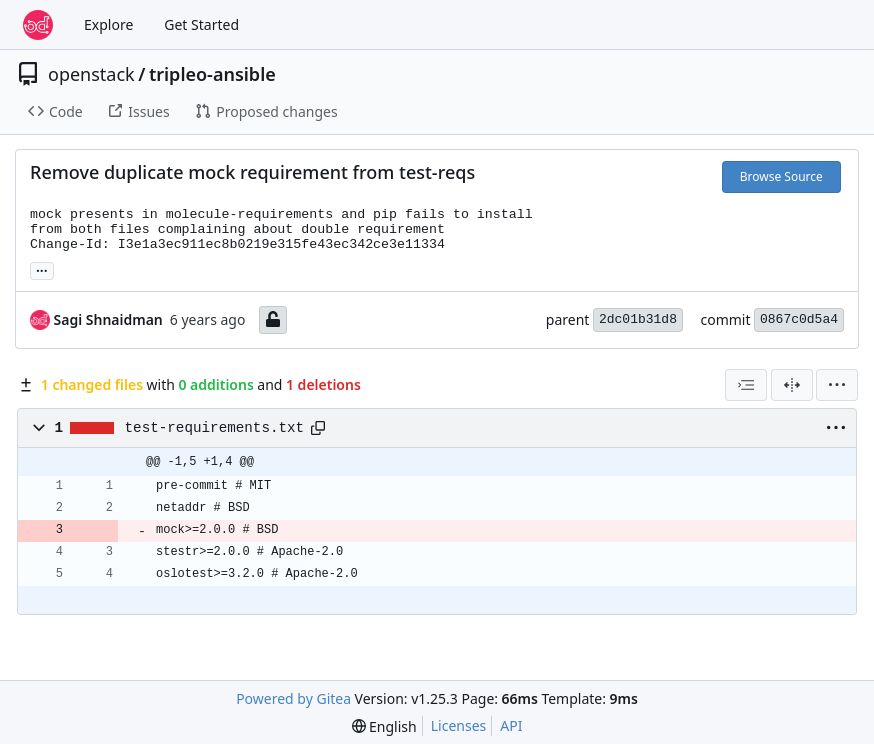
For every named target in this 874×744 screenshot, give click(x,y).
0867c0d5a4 (799, 319)
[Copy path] (318, 428)
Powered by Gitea (293, 698)
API (511, 725)
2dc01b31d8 (638, 319)
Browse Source (781, 176)
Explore (108, 24)
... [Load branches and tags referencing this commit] (42, 269)
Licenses (459, 725)
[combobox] (746, 385)
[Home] (38, 25)
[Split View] (792, 385)
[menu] (837, 385)
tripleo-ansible (212, 74)
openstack (91, 74)
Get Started (201, 24)
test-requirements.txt (215, 428)
